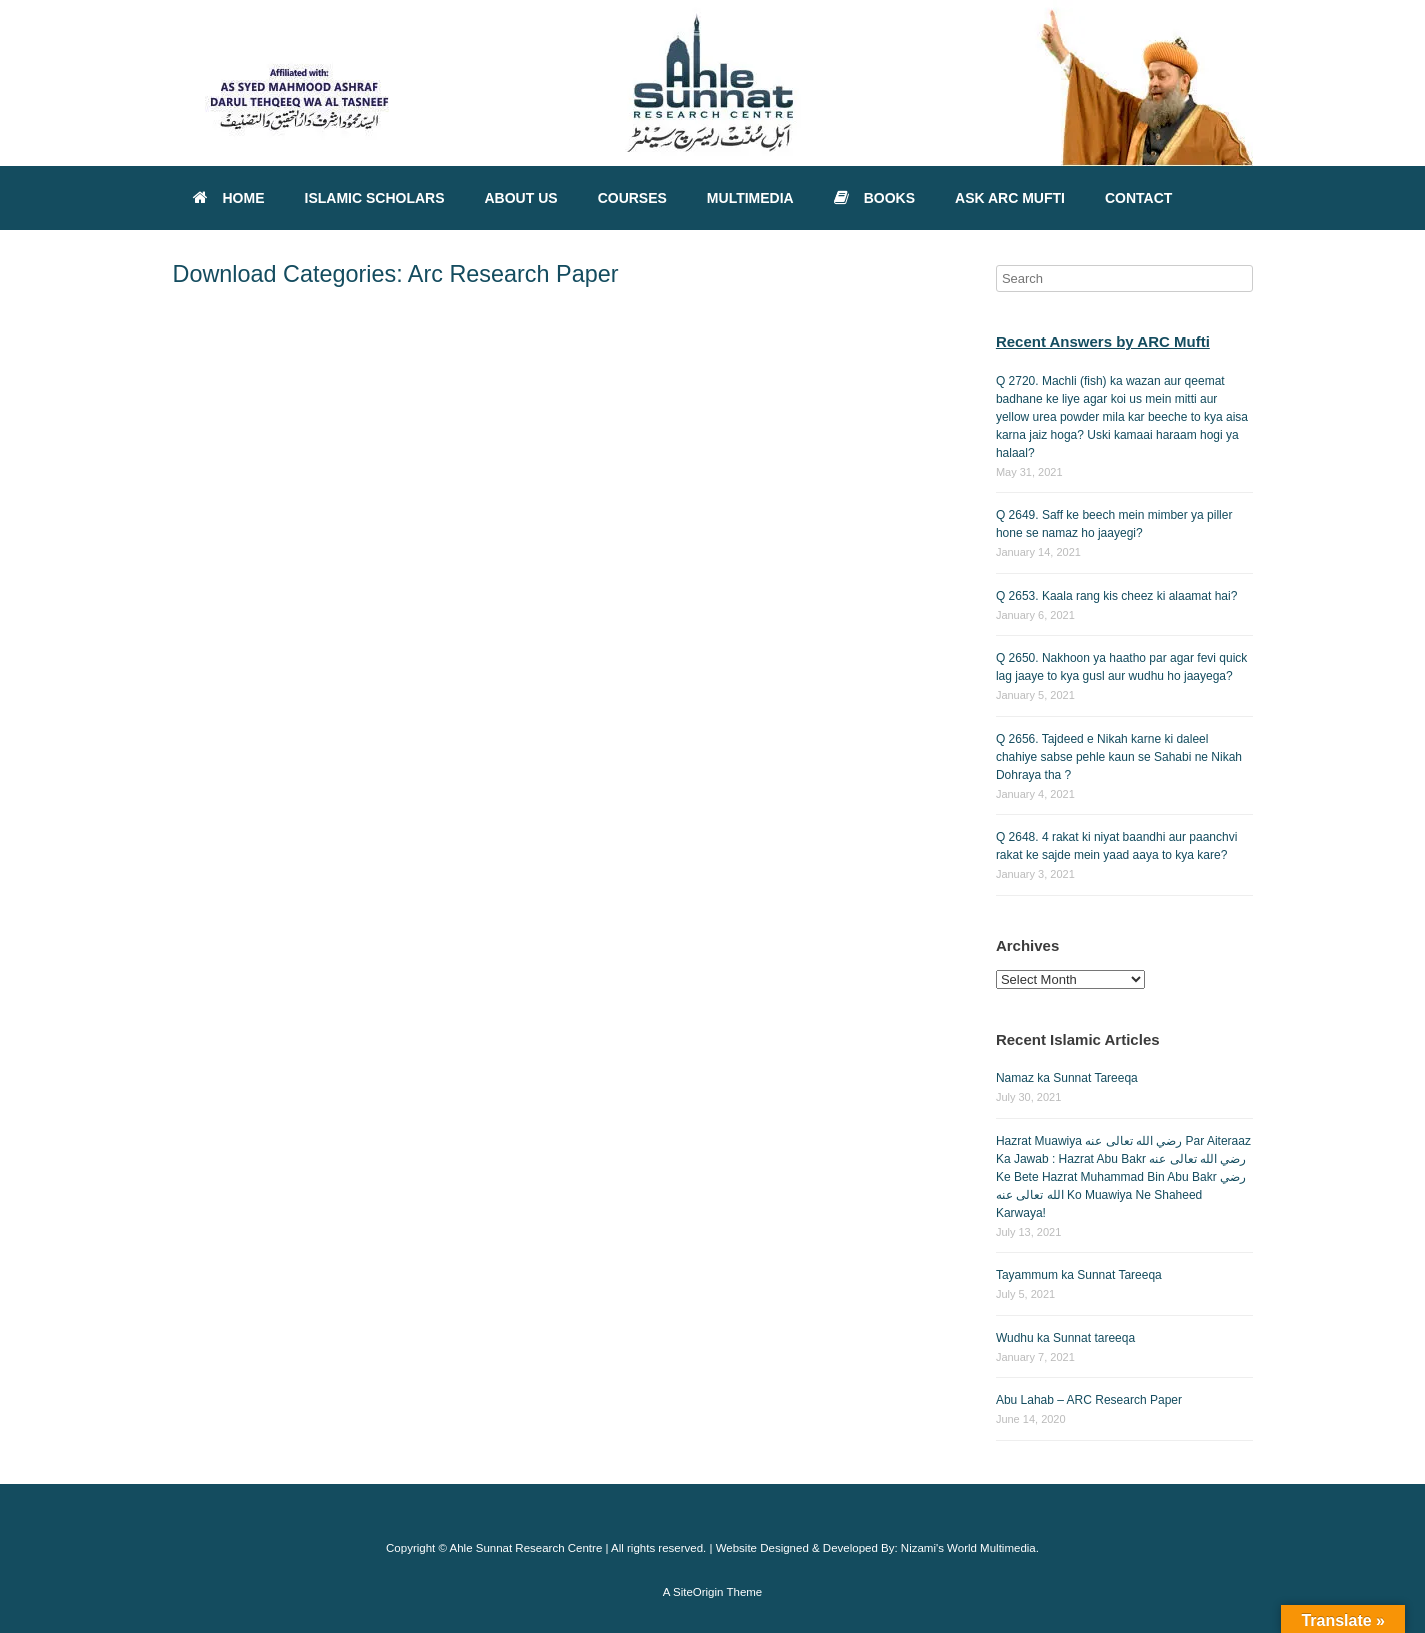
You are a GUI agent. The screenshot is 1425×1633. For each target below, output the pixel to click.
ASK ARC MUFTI (1010, 198)
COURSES (632, 198)
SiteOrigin (698, 1592)
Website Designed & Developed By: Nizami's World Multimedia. (877, 1548)
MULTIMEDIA (750, 198)
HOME (229, 198)
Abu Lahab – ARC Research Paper (1089, 1400)
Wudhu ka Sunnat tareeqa (1065, 1338)
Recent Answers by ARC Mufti (1103, 341)
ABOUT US (521, 198)
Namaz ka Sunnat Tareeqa (1067, 1078)
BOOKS (874, 198)
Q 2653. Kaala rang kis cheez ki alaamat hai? (1116, 596)
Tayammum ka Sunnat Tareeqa (1079, 1275)
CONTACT (1138, 198)
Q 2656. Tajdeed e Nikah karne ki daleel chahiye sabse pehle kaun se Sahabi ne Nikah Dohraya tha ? (1119, 757)
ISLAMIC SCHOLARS (375, 198)
